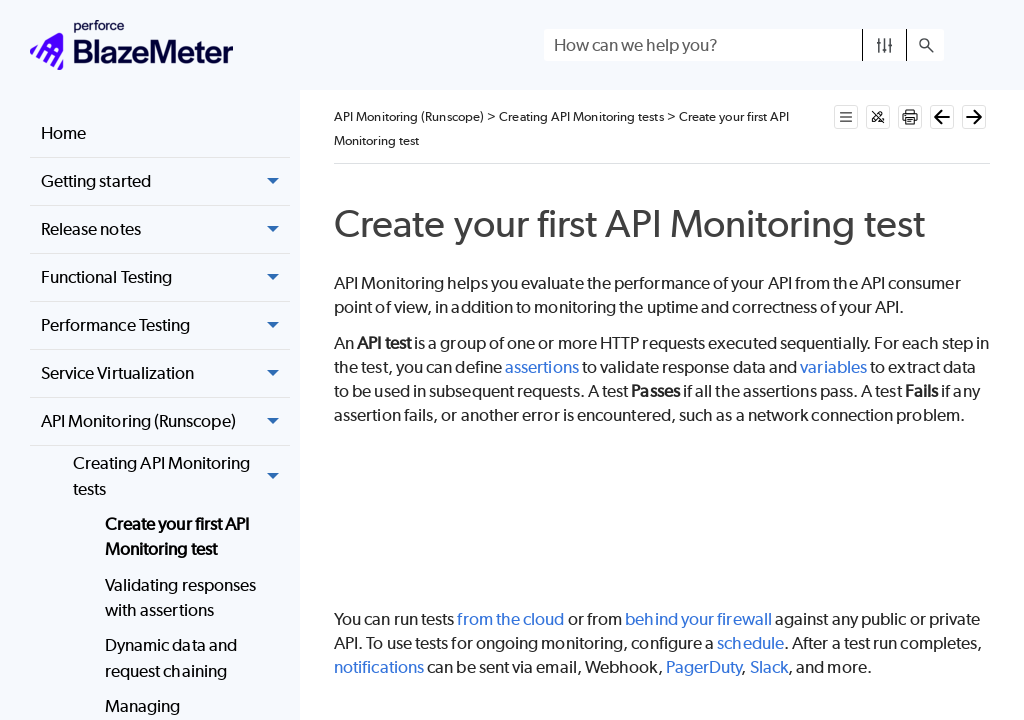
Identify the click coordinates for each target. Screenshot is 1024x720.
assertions (542, 367)
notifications (379, 667)
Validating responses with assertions (181, 598)
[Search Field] (744, 45)
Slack (769, 667)
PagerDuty (704, 667)
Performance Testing (165, 326)
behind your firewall (698, 619)
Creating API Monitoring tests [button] (181, 476)
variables (833, 367)
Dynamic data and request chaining (171, 658)
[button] (884, 45)
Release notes (165, 230)
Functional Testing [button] (165, 278)
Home (63, 133)
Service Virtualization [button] (165, 374)
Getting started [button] (165, 182)
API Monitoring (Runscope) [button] (165, 422)
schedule (750, 643)
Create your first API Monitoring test (177, 537)
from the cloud (510, 619)
